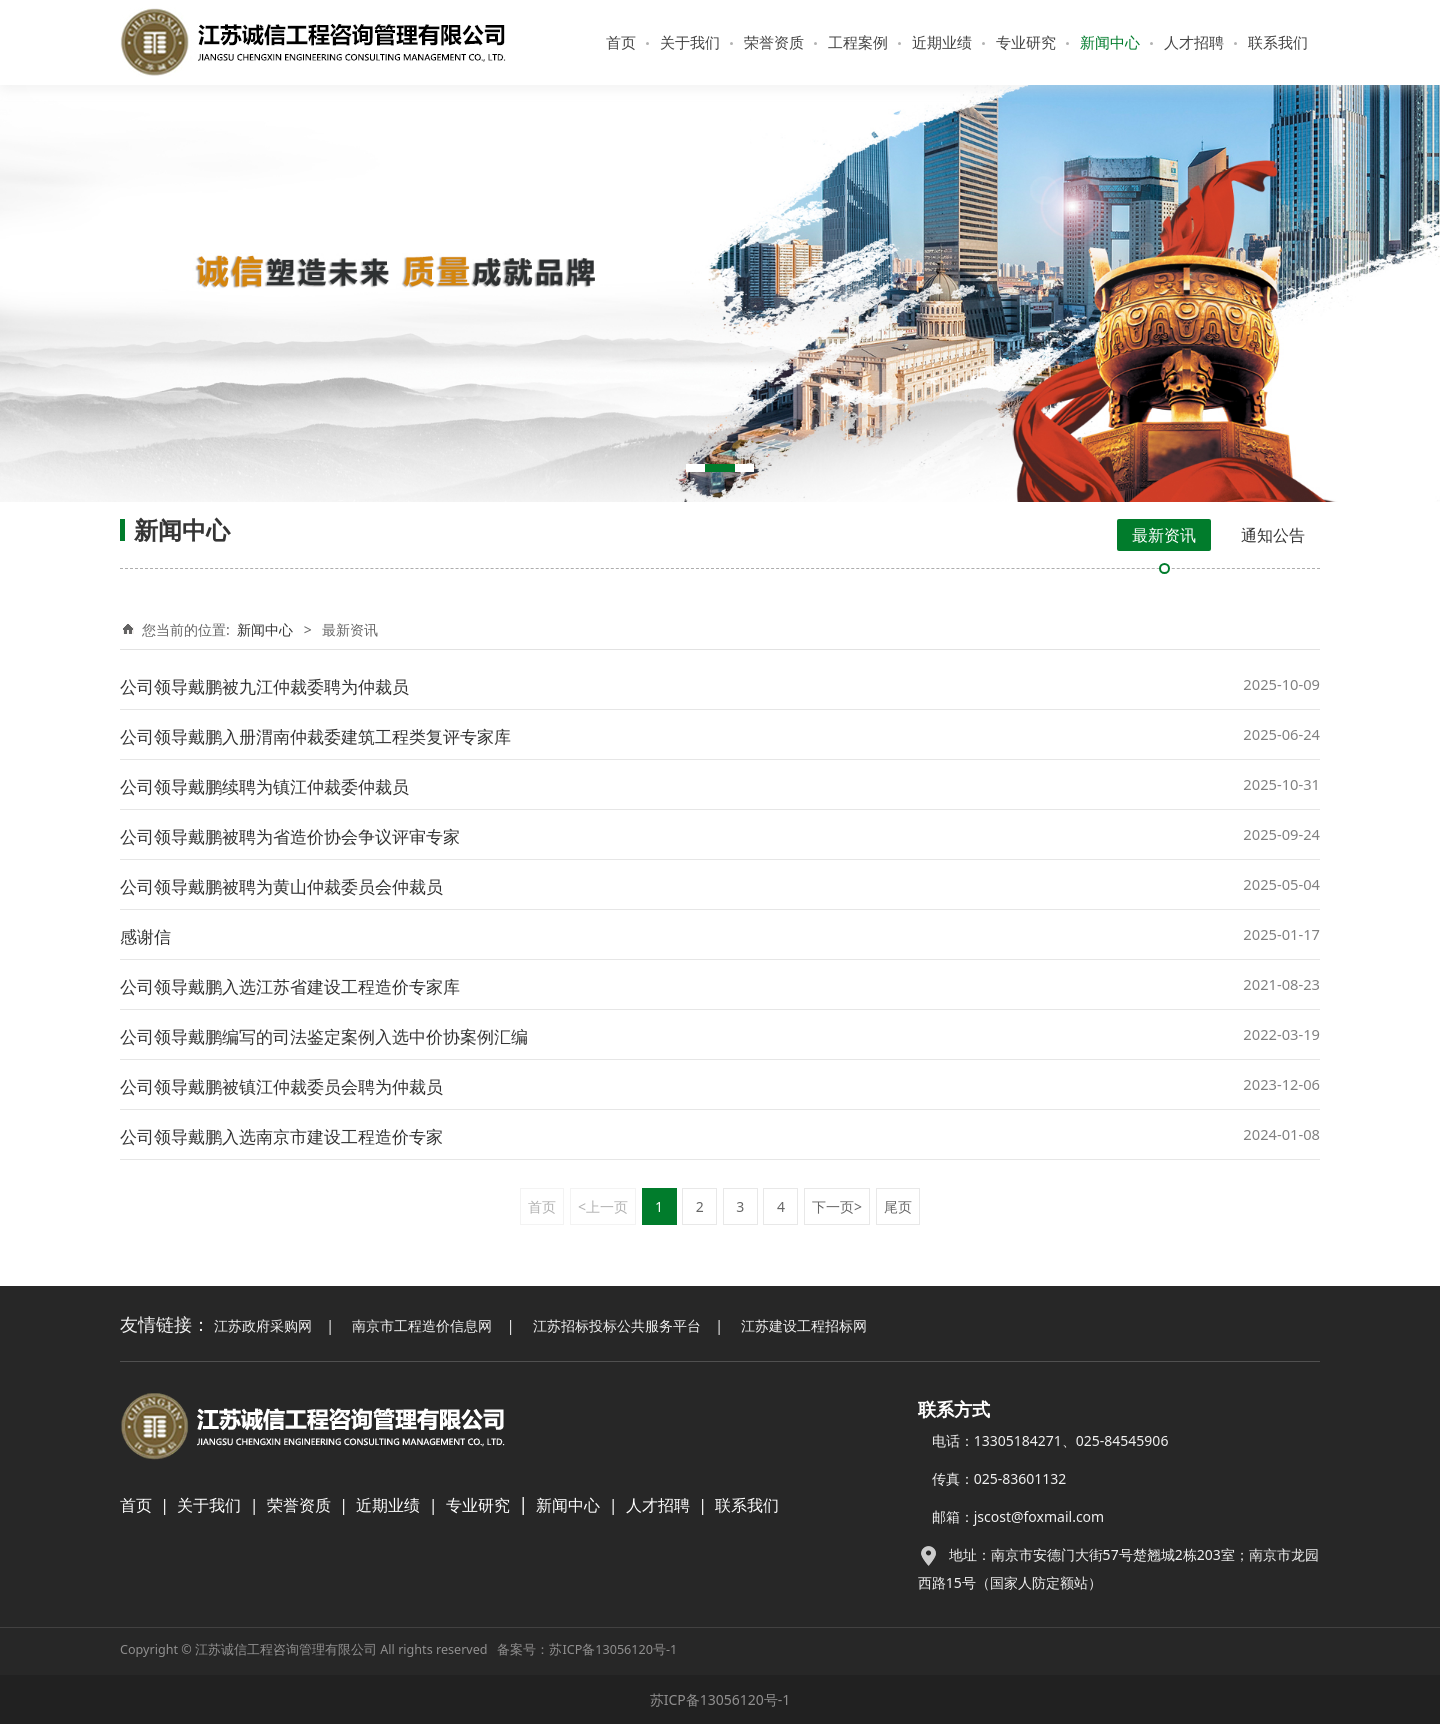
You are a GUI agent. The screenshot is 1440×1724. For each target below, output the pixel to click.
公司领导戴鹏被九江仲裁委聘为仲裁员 (264, 686)
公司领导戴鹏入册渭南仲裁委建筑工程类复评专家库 (315, 736)
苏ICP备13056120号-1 (613, 1649)
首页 (621, 42)
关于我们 (690, 42)
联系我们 (1278, 42)
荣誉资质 (774, 42)
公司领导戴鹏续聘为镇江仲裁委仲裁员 (264, 786)
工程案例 (858, 42)
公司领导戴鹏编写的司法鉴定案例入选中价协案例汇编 (324, 1036)
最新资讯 (1164, 535)
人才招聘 (1194, 42)
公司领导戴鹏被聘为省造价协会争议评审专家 (290, 836)
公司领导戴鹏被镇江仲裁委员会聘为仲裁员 (281, 1086)
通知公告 (1273, 535)
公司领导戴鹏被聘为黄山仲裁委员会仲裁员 (281, 886)
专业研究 (1026, 42)
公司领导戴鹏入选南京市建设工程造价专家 (281, 1136)
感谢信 (145, 936)
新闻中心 (1110, 42)
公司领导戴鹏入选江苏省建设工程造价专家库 (290, 986)
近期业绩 (942, 42)
